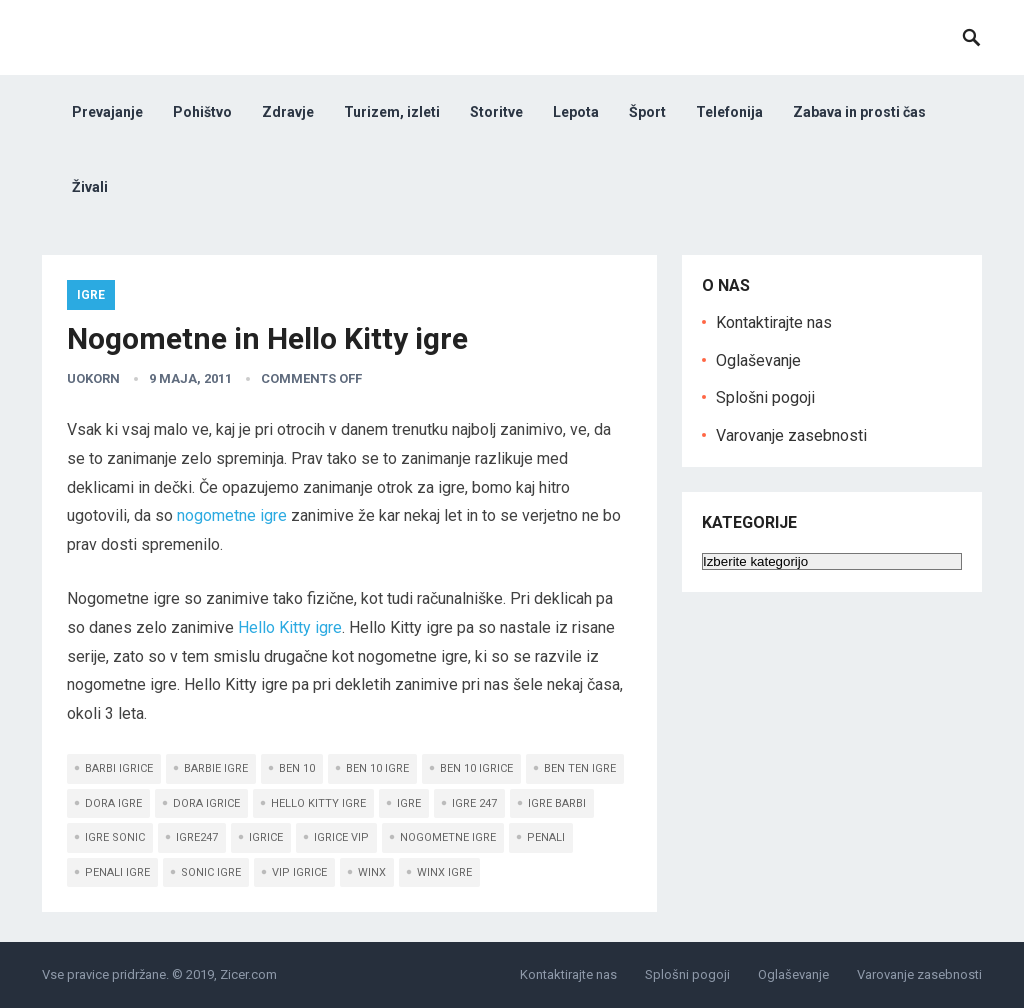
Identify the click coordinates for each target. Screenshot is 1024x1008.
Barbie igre (216, 768)
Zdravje (288, 112)
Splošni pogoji (765, 397)
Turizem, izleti (392, 112)
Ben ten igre (580, 768)
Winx (372, 872)
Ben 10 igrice (476, 768)
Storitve (496, 112)
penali (546, 837)
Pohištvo (202, 112)
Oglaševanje (758, 360)
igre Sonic (115, 837)
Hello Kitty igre (290, 627)
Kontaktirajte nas (774, 322)
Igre (91, 295)
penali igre (117, 872)
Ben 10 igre (377, 768)
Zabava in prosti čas (859, 112)
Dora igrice (206, 803)
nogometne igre (232, 515)
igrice (266, 837)
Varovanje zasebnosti (791, 435)
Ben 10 (297, 768)
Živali (90, 187)
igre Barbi (557, 803)
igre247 (197, 837)
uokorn (93, 378)
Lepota (576, 112)
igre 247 (474, 803)
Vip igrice (299, 872)
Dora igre (113, 803)
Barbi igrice (119, 768)
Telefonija (729, 112)
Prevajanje (107, 112)
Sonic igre (211, 872)
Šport (647, 112)
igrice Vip (341, 837)
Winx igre (444, 872)
